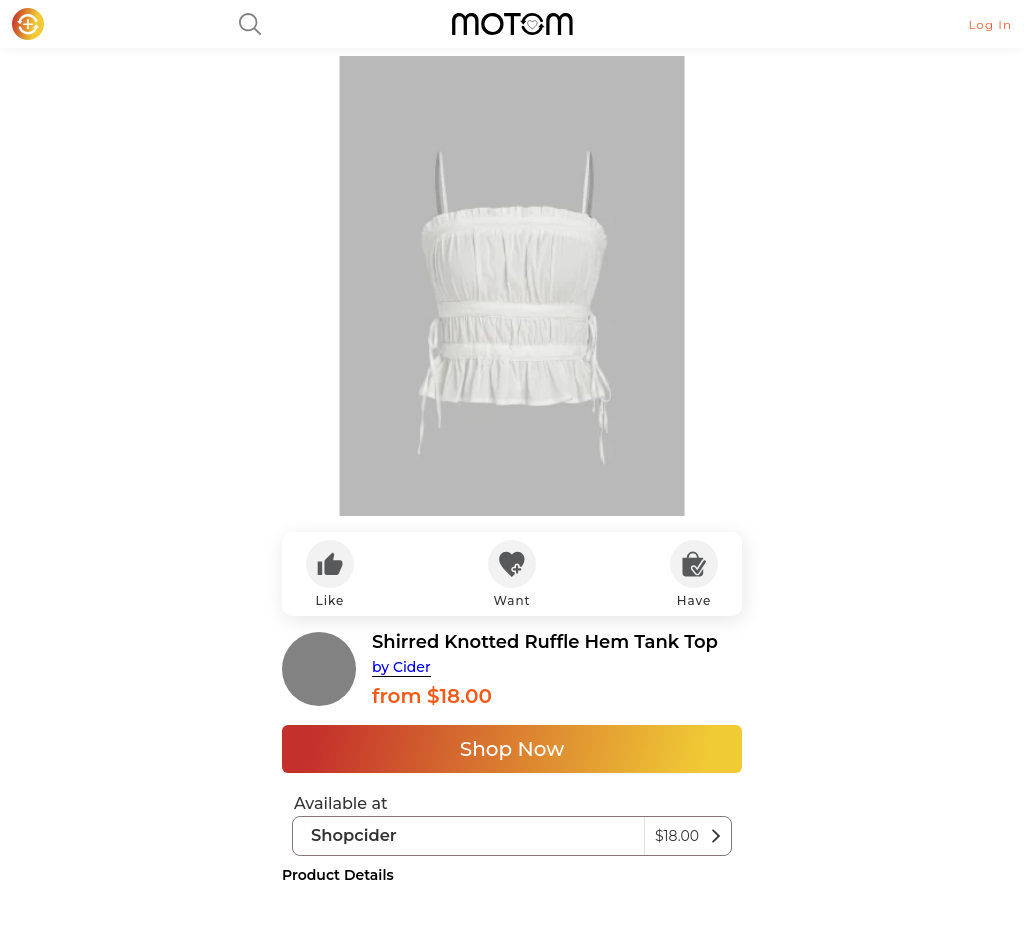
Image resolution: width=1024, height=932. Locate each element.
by (401, 667)
